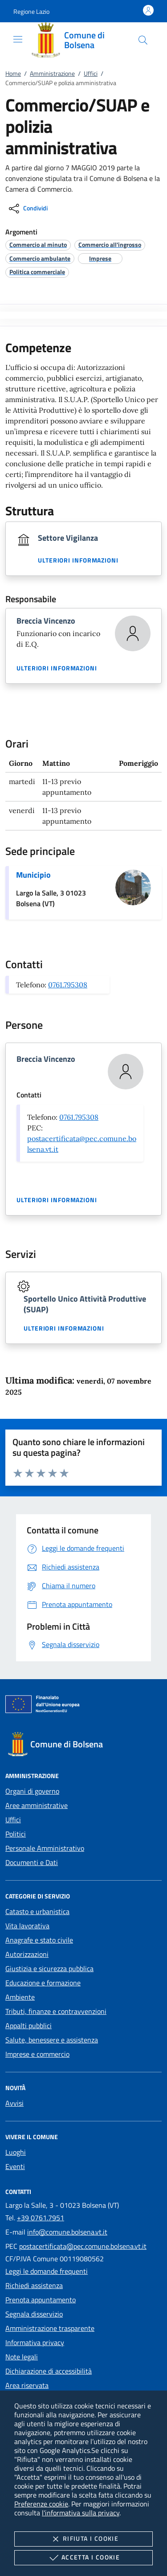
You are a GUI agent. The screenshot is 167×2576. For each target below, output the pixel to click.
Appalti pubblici (28, 2025)
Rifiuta (83, 2539)
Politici (15, 1833)
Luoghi (15, 2152)
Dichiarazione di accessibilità (48, 2371)
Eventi (15, 2166)
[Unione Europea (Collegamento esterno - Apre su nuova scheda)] (83, 1705)
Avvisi (14, 2103)
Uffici (91, 73)
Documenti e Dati (31, 1862)
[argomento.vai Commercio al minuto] (38, 244)
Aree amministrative (36, 1805)
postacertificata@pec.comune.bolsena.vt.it (83, 2246)
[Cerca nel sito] (143, 40)
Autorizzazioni (27, 1954)
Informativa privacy (34, 2342)
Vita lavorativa (27, 1925)
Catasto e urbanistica (37, 1911)
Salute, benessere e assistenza (51, 2039)
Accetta (83, 2558)
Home (13, 73)
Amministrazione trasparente (49, 2328)
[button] (31, 11)
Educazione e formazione (43, 1982)
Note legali (21, 2356)
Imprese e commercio (37, 2054)
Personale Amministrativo (44, 1848)
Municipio (33, 875)
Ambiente (20, 1997)
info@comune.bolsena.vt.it (67, 2232)
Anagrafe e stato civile (39, 1940)
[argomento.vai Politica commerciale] (37, 271)
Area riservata (27, 2385)
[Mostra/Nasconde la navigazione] (17, 39)
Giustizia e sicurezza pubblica (49, 1968)
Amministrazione (52, 73)
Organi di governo (32, 1791)
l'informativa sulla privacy (80, 2512)
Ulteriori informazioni (78, 560)
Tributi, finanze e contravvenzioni (55, 2011)
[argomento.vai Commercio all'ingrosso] (109, 244)
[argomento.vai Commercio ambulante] (39, 258)
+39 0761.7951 (40, 2217)
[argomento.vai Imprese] (100, 258)
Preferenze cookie (41, 2503)
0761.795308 (67, 984)
